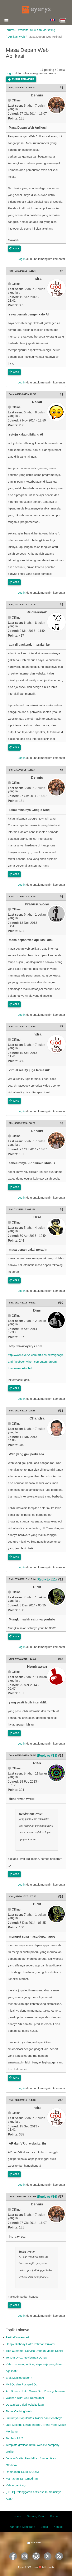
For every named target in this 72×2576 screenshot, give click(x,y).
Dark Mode (36, 2543)
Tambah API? (14, 2438)
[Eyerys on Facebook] (13, 2561)
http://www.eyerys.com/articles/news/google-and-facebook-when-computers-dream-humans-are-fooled (36, 1361)
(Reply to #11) (46, 1579)
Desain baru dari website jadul (25, 2404)
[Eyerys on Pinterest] (36, 2561)
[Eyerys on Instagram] (24, 2561)
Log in (10, 73)
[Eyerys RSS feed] (59, 2561)
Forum (54, 2516)
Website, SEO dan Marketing (36, 30)
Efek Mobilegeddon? (19, 2377)
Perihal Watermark (18, 2337)
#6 (61, 896)
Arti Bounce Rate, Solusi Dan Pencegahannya (35, 2391)
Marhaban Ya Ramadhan (22, 2478)
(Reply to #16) (47, 2196)
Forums (10, 30)
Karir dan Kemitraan (22, 2526)
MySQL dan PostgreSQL (21, 2384)
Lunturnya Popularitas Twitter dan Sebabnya (34, 2418)
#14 (60, 1755)
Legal (44, 2526)
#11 (60, 1410)
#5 (61, 770)
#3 (61, 394)
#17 (60, 2196)
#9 (61, 1209)
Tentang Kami (36, 2516)
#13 (60, 1659)
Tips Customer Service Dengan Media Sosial (34, 2350)
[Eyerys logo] (36, 9)
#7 (61, 1026)
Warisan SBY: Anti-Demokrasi (25, 2397)
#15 (60, 1896)
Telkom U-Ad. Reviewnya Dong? (26, 2357)
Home (17, 2516)
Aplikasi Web (16, 36)
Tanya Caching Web (18, 2411)
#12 (60, 1579)
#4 (61, 604)
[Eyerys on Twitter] (47, 2561)
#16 (60, 2100)
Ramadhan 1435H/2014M (22, 2471)
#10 (60, 1302)
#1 (61, 87)
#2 (61, 271)
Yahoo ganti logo (16, 2485)
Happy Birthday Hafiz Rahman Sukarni (30, 2344)
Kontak (58, 2526)
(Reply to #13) (47, 1755)
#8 (61, 1123)
